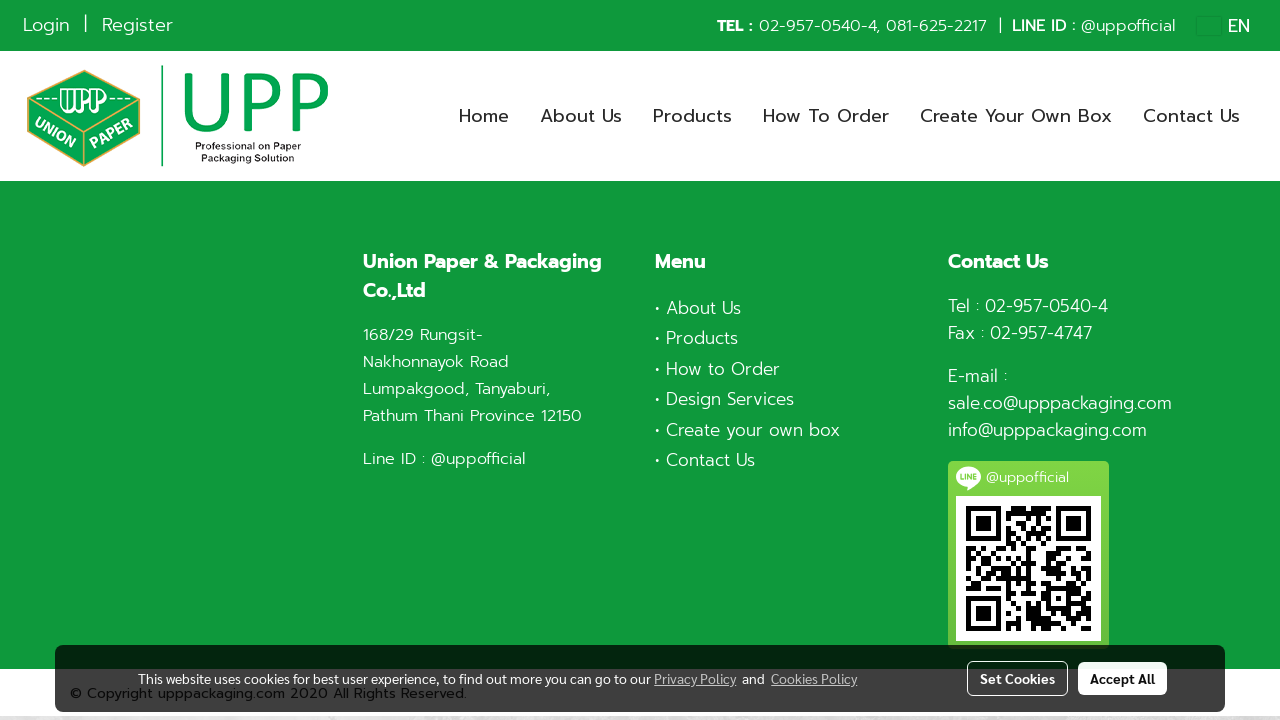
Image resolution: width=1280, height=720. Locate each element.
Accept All (1122, 678)
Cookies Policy (814, 678)
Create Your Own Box (1016, 116)
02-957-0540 (810, 26)
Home (484, 116)
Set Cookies (1017, 678)
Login (46, 25)
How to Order (723, 369)
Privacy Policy (695, 678)
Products (692, 116)
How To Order (826, 116)
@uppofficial (1128, 26)
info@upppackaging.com (1047, 430)
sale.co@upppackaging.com (1060, 403)
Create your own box (753, 430)
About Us (581, 116)
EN (1223, 26)
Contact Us (1191, 116)
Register (137, 25)
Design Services (730, 399)
